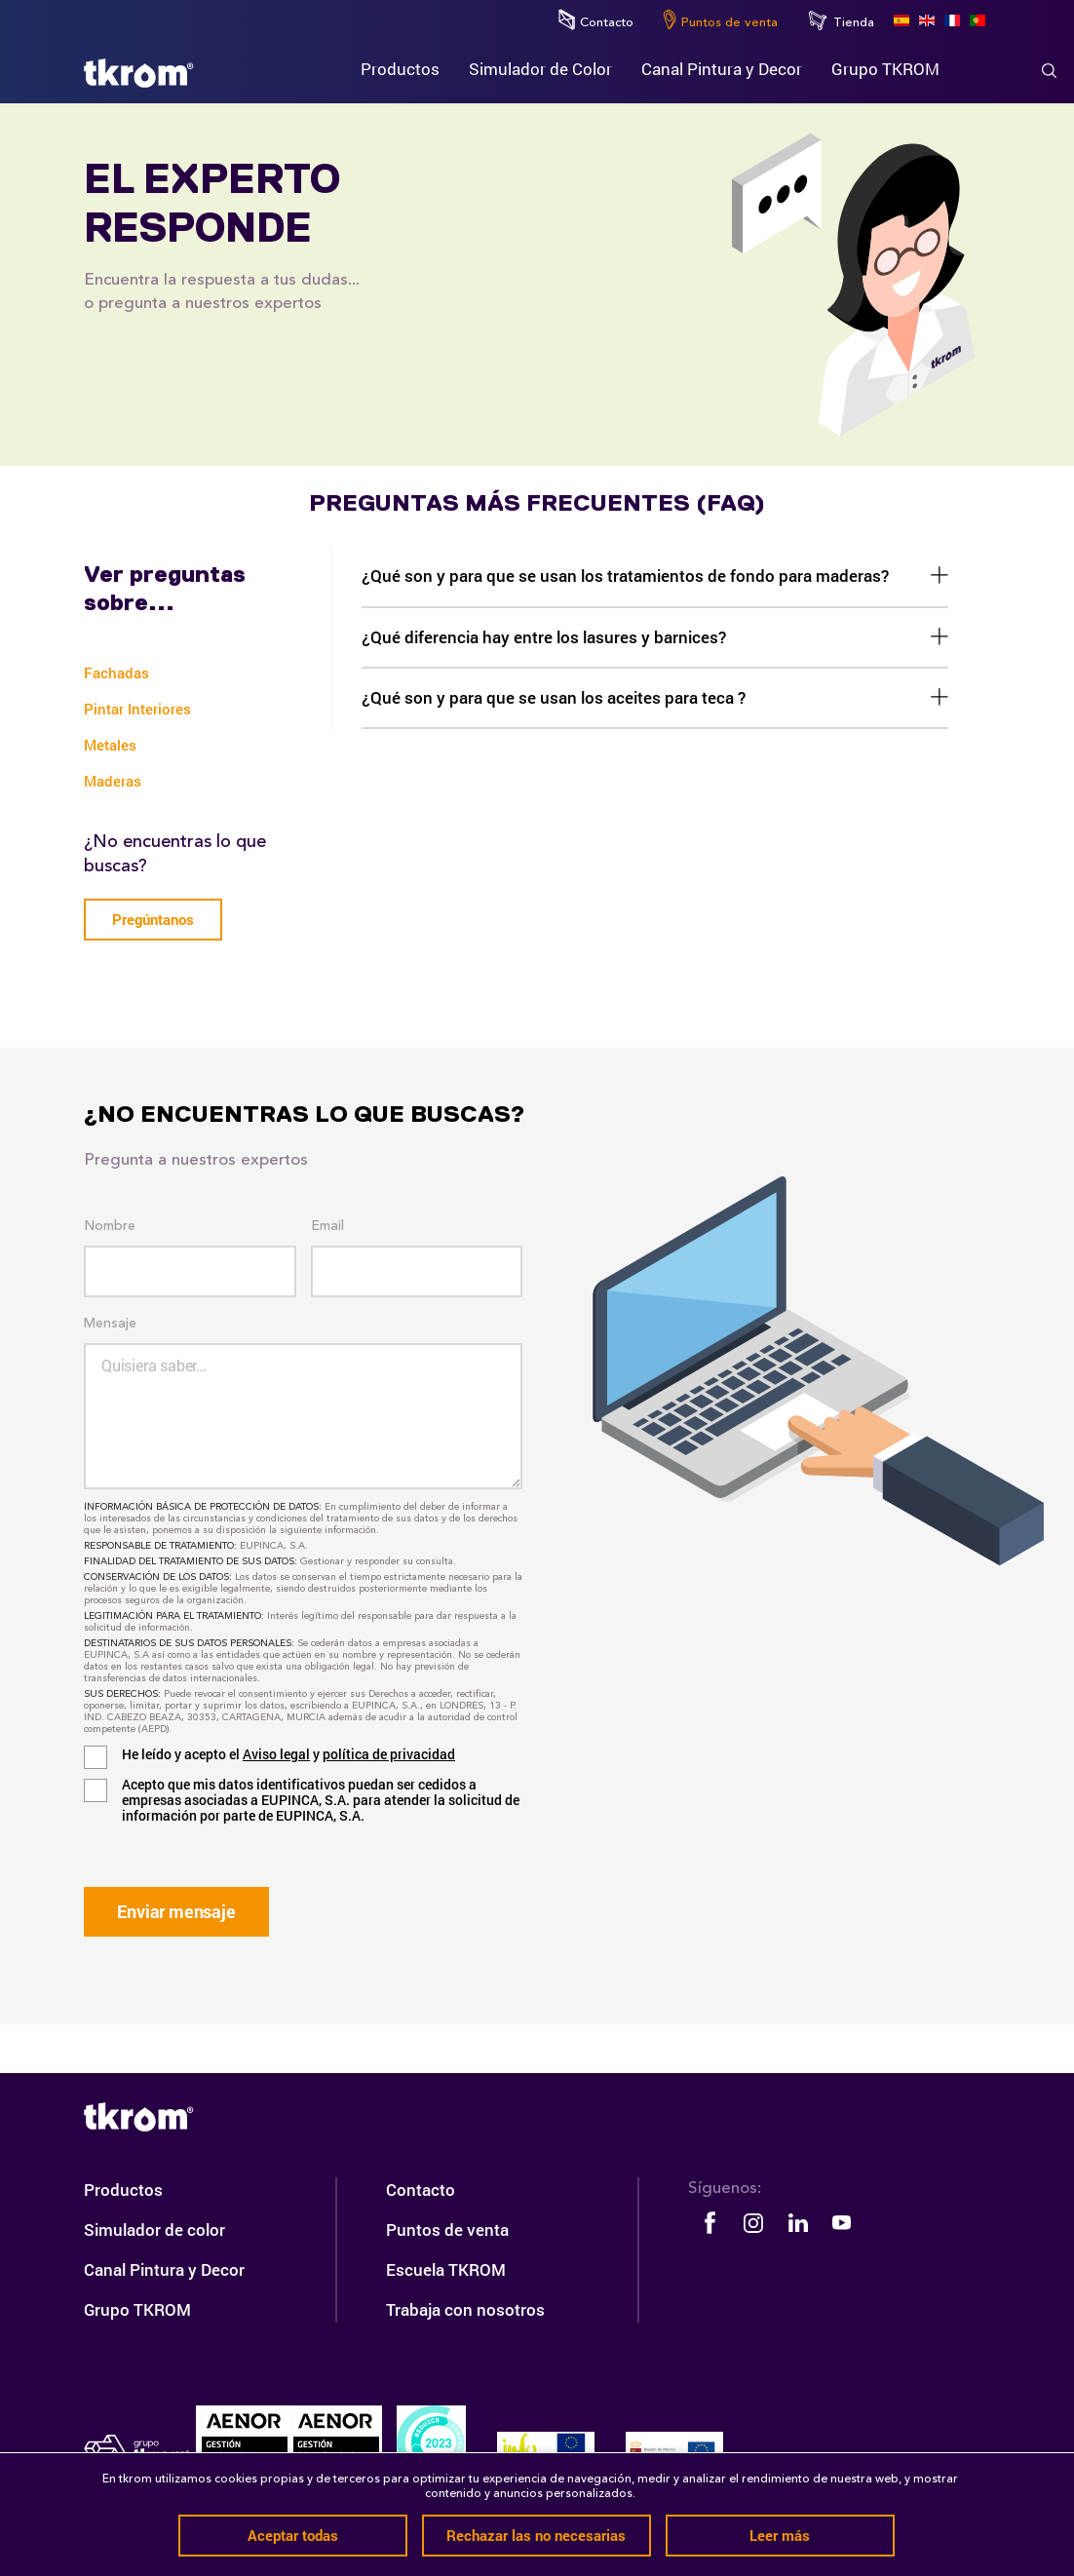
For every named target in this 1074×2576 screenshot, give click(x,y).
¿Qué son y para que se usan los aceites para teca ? (554, 697)
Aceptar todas (293, 2535)
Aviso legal (276, 1754)
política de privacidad (389, 1754)
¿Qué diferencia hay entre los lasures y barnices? (544, 637)
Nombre (109, 1226)
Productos (123, 2189)
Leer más (779, 2535)
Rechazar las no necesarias (536, 2535)
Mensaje (110, 1323)
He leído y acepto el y (288, 1754)
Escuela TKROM (446, 2269)
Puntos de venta (720, 19)
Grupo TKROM (137, 2309)
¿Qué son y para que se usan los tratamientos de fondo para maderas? (625, 575)
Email (327, 1226)
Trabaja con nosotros (465, 2309)
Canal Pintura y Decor (164, 2269)
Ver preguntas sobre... (165, 589)
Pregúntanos (153, 919)
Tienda (840, 20)
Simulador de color (154, 2229)
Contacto (595, 19)
